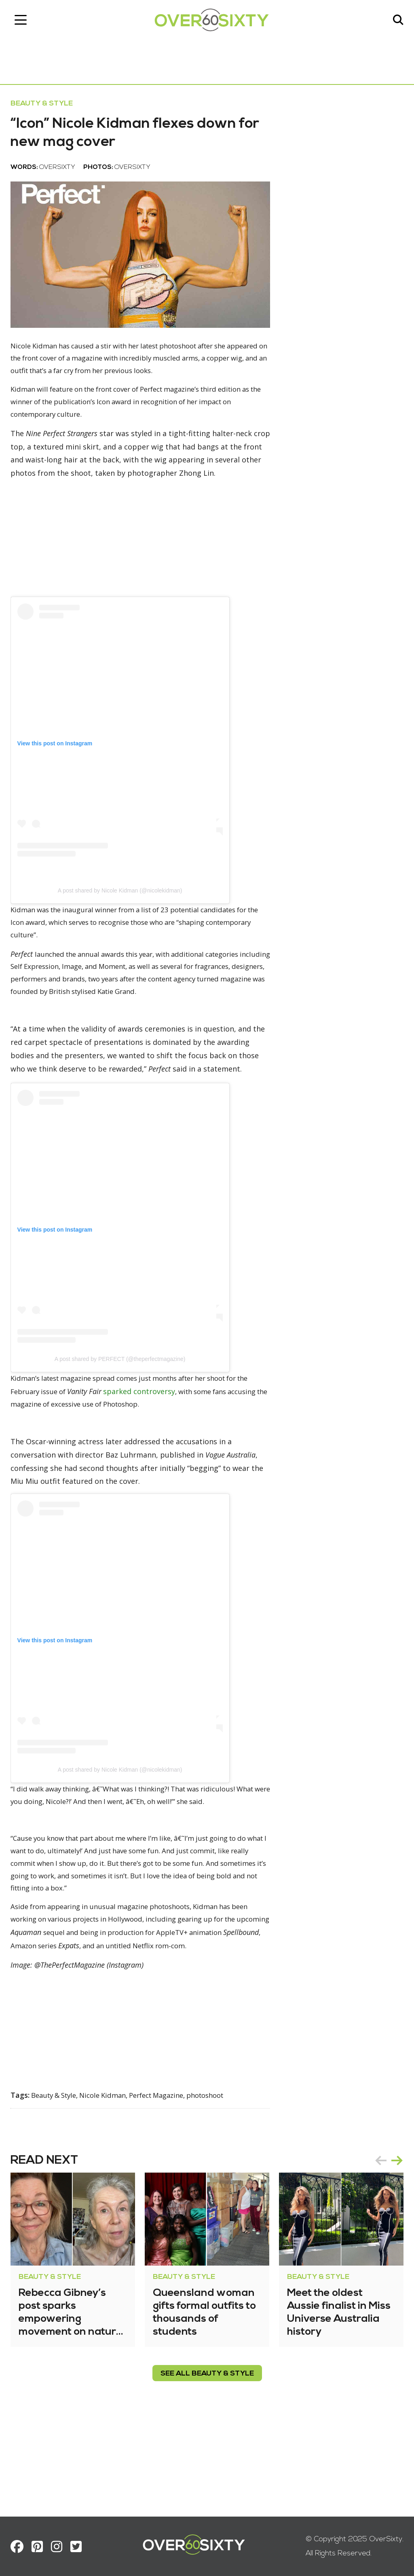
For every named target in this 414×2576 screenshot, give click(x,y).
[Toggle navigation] (26, 22)
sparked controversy (177, 1453)
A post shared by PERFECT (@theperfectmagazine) (125, 1421)
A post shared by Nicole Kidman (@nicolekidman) (125, 925)
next (391, 2250)
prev (375, 2250)
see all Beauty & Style (207, 2463)
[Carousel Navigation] (383, 2250)
